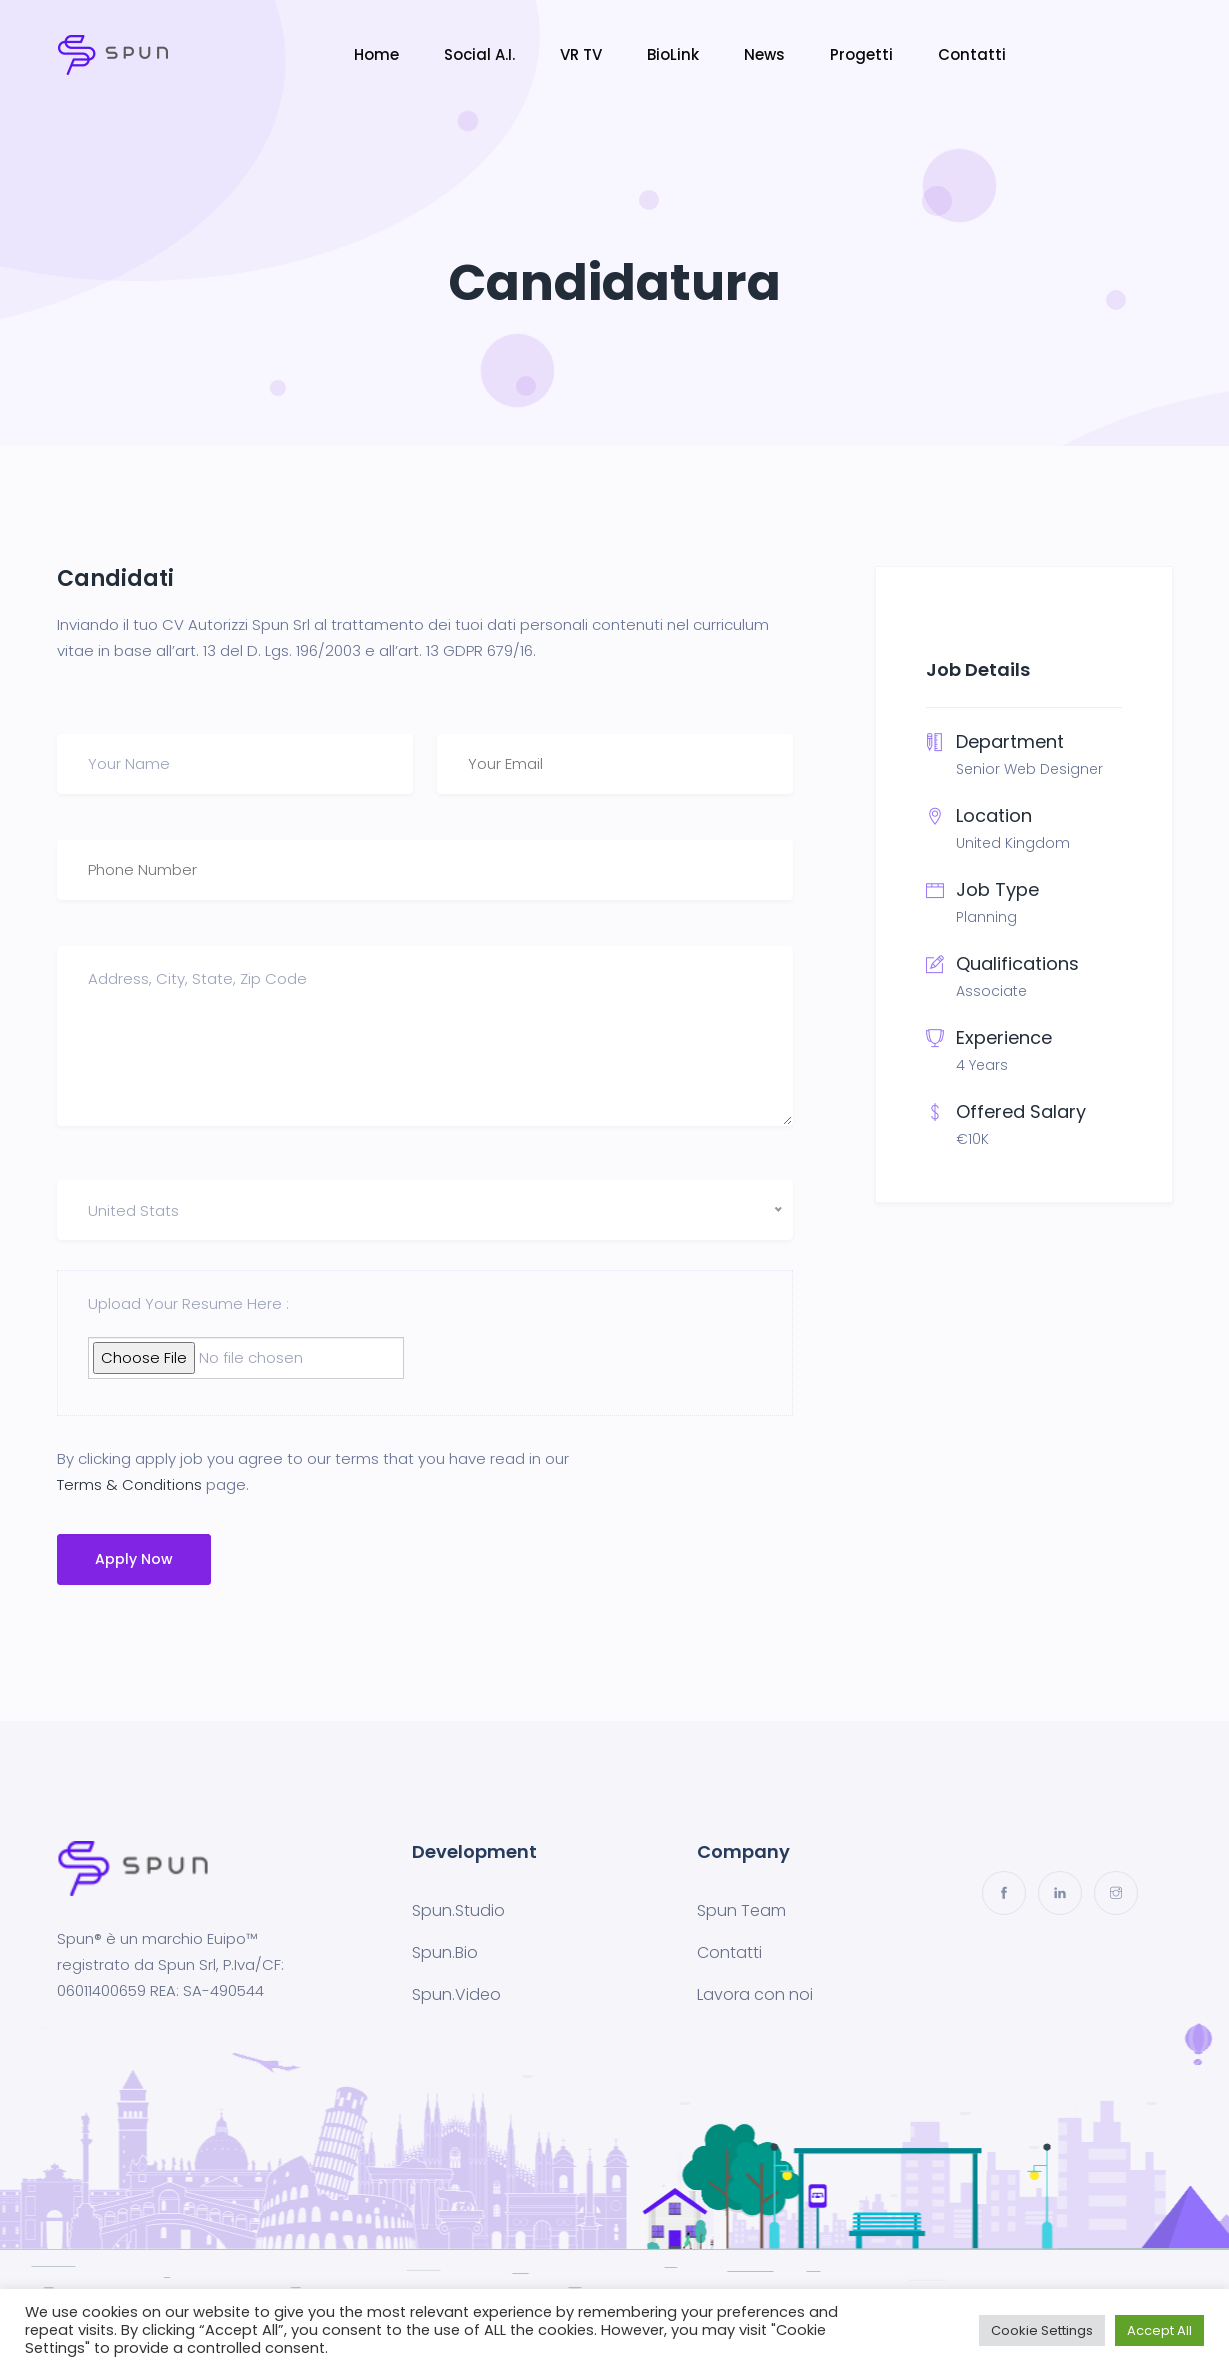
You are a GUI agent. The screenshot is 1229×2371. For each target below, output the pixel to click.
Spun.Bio (445, 1952)
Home (376, 54)
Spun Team (741, 1910)
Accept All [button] (1159, 2330)
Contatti (972, 54)
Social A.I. (479, 54)
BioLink (673, 54)
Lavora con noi (755, 1994)
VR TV (581, 54)
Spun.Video (456, 1994)
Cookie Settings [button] (1042, 2330)
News (764, 54)
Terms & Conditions (129, 1484)
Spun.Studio (458, 1910)
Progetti (861, 54)
